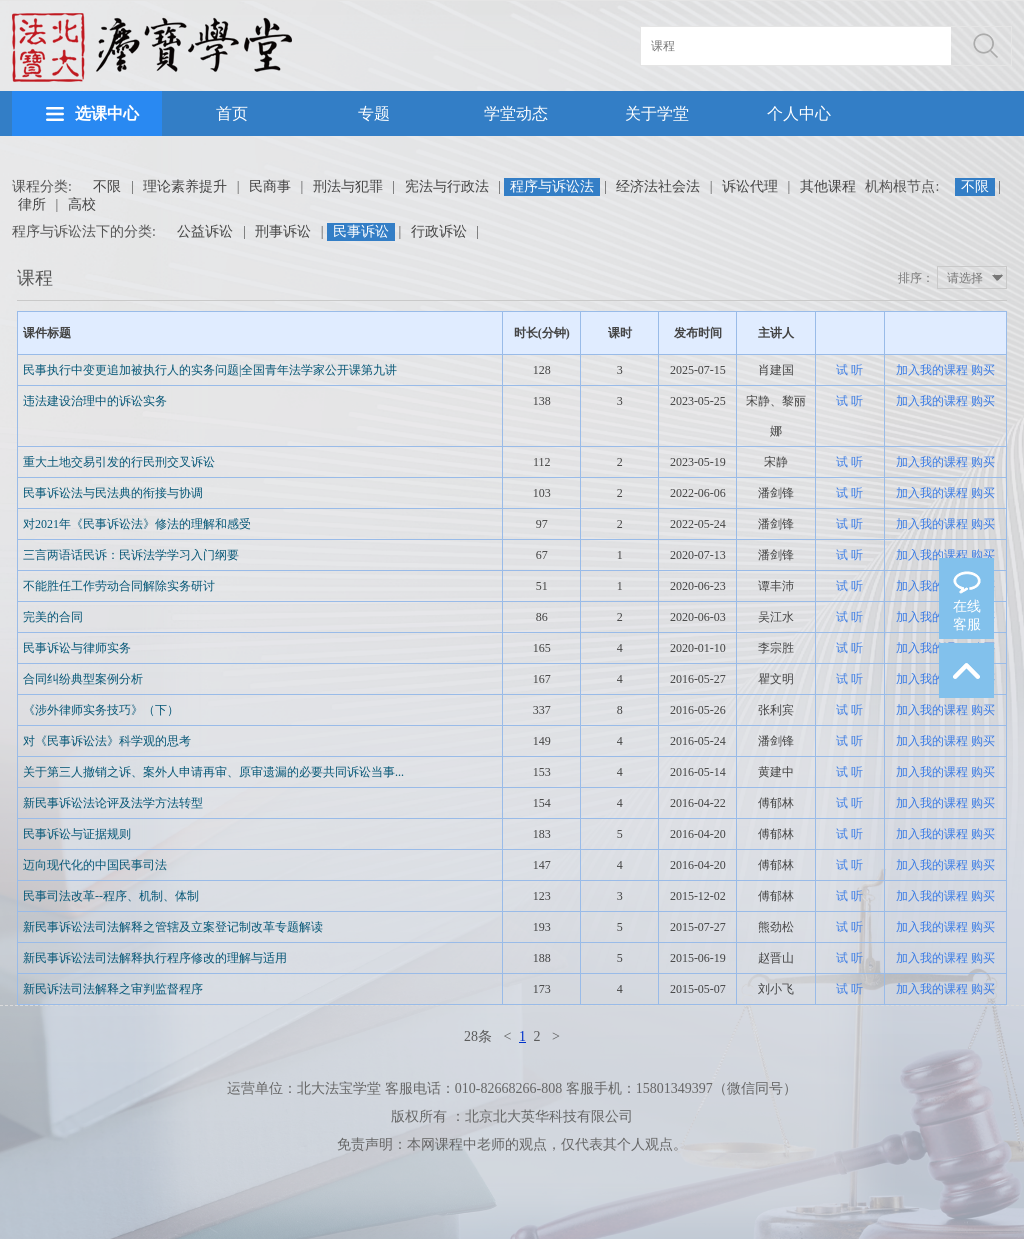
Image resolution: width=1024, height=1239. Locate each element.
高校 (82, 204)
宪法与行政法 (447, 186)
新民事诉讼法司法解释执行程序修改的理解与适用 (155, 958)
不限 (107, 186)
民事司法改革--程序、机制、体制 (111, 896)
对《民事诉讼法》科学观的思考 (107, 741)
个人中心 (799, 113)
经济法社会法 (658, 186)
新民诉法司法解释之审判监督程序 (113, 989)
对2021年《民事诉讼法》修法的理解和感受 (137, 524)
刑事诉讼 (283, 231)
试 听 (849, 370)
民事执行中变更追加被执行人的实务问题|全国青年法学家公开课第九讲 (210, 370)
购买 (983, 370)
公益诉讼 (205, 231)
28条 (478, 1036)
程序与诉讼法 (552, 186)
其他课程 (828, 186)
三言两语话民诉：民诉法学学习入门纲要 (131, 555)
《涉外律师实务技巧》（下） (101, 710)
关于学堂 (657, 113)
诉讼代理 (750, 186)
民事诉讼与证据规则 (77, 834)
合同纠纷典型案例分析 (83, 679)
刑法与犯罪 (348, 186)
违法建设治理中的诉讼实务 (95, 401)
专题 (374, 113)
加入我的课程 (932, 370)
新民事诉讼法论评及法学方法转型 (113, 803)
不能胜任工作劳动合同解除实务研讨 (119, 586)
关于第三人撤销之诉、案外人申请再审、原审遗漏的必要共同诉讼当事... (213, 772)
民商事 (270, 186)
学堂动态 (516, 113)
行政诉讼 (439, 231)
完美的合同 (53, 617)
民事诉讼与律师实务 (77, 648)
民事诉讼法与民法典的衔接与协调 (113, 493)
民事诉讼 (361, 231)
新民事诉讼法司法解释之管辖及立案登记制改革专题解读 (173, 927)
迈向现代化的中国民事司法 (95, 865)
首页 (232, 113)
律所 (32, 204)
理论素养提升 (185, 186)
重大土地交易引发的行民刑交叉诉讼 (119, 462)
